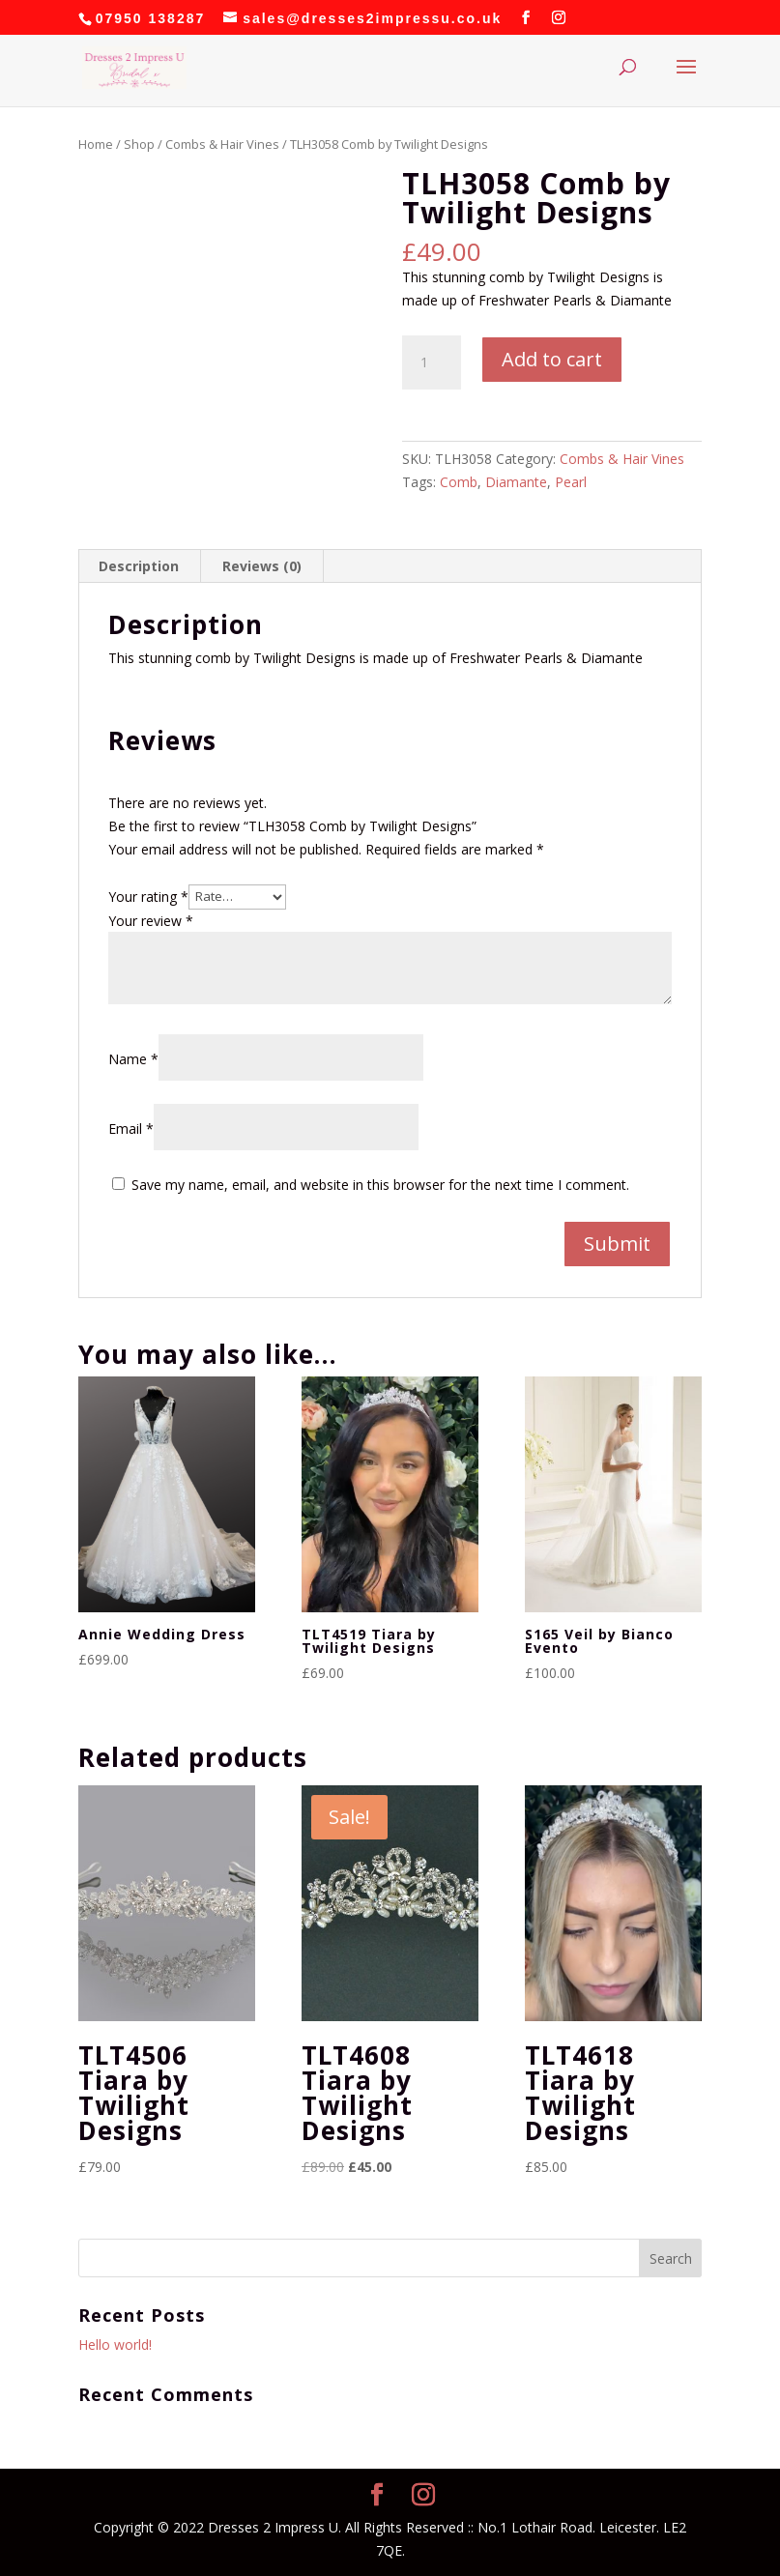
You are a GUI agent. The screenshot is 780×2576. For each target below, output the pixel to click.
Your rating (148, 895)
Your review (150, 921)
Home (95, 144)
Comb (458, 482)
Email (131, 1128)
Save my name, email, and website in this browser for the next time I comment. (380, 1184)
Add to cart (552, 359)
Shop (139, 144)
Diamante (516, 482)
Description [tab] (139, 566)
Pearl (571, 482)
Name (133, 1059)
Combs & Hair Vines (222, 144)
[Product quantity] (431, 362)
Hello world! (115, 2344)
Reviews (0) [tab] (262, 566)
